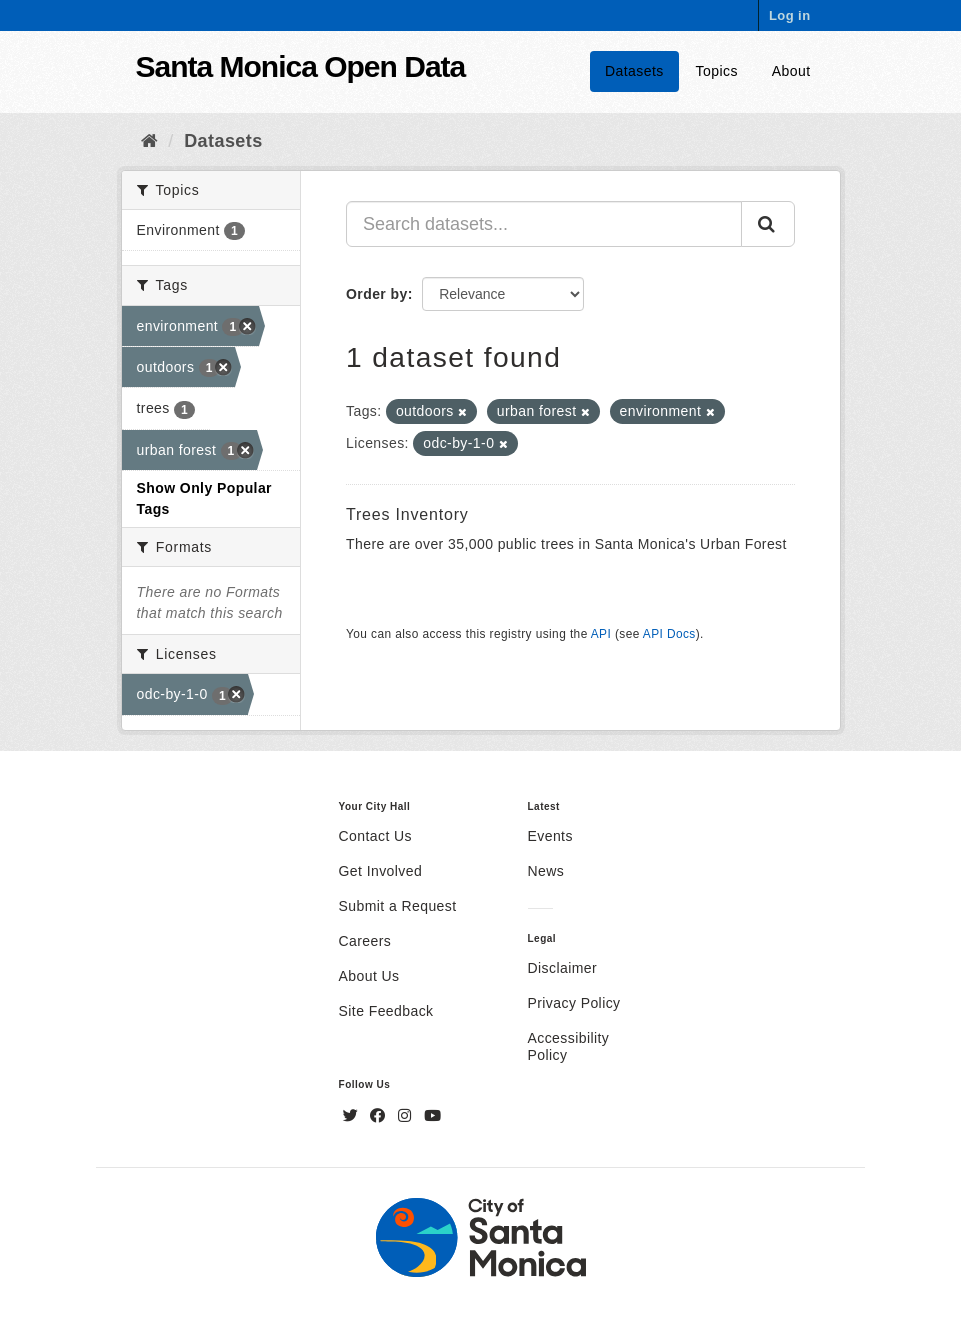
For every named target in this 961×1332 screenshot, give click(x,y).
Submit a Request (398, 906)
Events (550, 836)
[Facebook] (380, 1116)
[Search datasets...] (544, 224)
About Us (369, 976)
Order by (377, 294)
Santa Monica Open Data (301, 66)
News (546, 871)
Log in (790, 15)
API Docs (669, 634)
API (601, 634)
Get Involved (381, 871)
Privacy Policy (574, 1003)
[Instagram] (407, 1116)
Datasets (634, 71)
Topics (717, 71)
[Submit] (768, 224)
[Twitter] (353, 1116)
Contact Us (375, 836)
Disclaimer (563, 968)
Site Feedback (386, 1011)
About (791, 71)
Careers (365, 941)
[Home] (149, 141)
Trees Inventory (407, 514)
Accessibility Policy (569, 1046)
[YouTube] (432, 1116)
